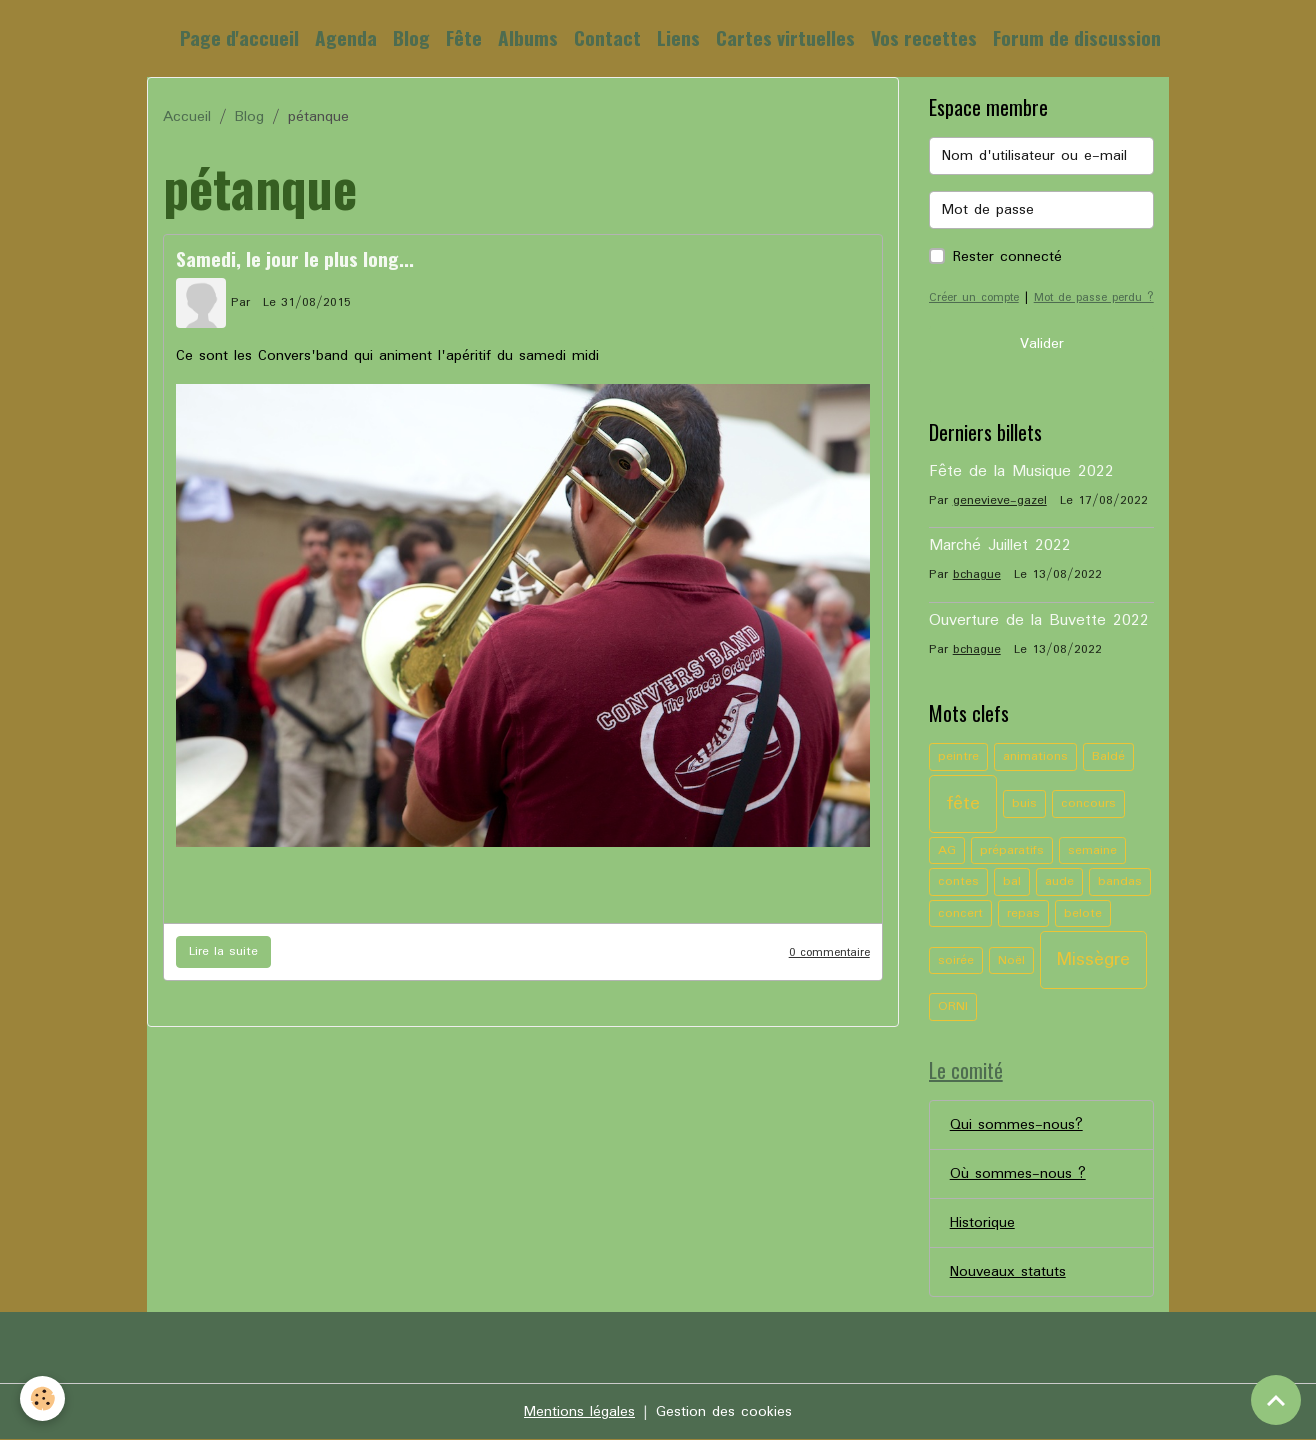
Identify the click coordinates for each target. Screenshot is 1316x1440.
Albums (528, 37)
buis (1024, 803)
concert (960, 913)
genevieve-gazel (1000, 501)
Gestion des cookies (724, 1412)
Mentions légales (579, 1412)
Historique (982, 1223)
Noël (1011, 960)
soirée (956, 960)
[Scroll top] (1276, 1400)
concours (1088, 803)
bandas (1120, 881)
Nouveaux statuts (1008, 1272)
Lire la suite (223, 951)
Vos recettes (924, 37)
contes (958, 881)
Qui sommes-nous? (1016, 1125)
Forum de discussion (1077, 37)
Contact (607, 37)
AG (947, 850)
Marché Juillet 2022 (1000, 546)
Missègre (1093, 960)
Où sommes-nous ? (1018, 1174)
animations (1035, 756)
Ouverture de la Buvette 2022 (1039, 621)
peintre (958, 756)
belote (1083, 913)
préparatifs (1012, 850)
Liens (678, 37)
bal (1012, 881)
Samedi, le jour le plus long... (295, 258)
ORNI (953, 1006)
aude (1059, 881)
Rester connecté (1007, 257)
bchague (977, 575)
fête (963, 804)
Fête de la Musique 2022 (1021, 472)
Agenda (346, 37)
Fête (464, 37)
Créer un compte (974, 297)
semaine (1092, 850)
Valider (1042, 344)
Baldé (1108, 756)
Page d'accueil (239, 37)
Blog (411, 37)
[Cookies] (42, 1398)
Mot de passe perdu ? (1094, 297)
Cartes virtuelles (785, 37)
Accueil (187, 117)
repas (1023, 913)
